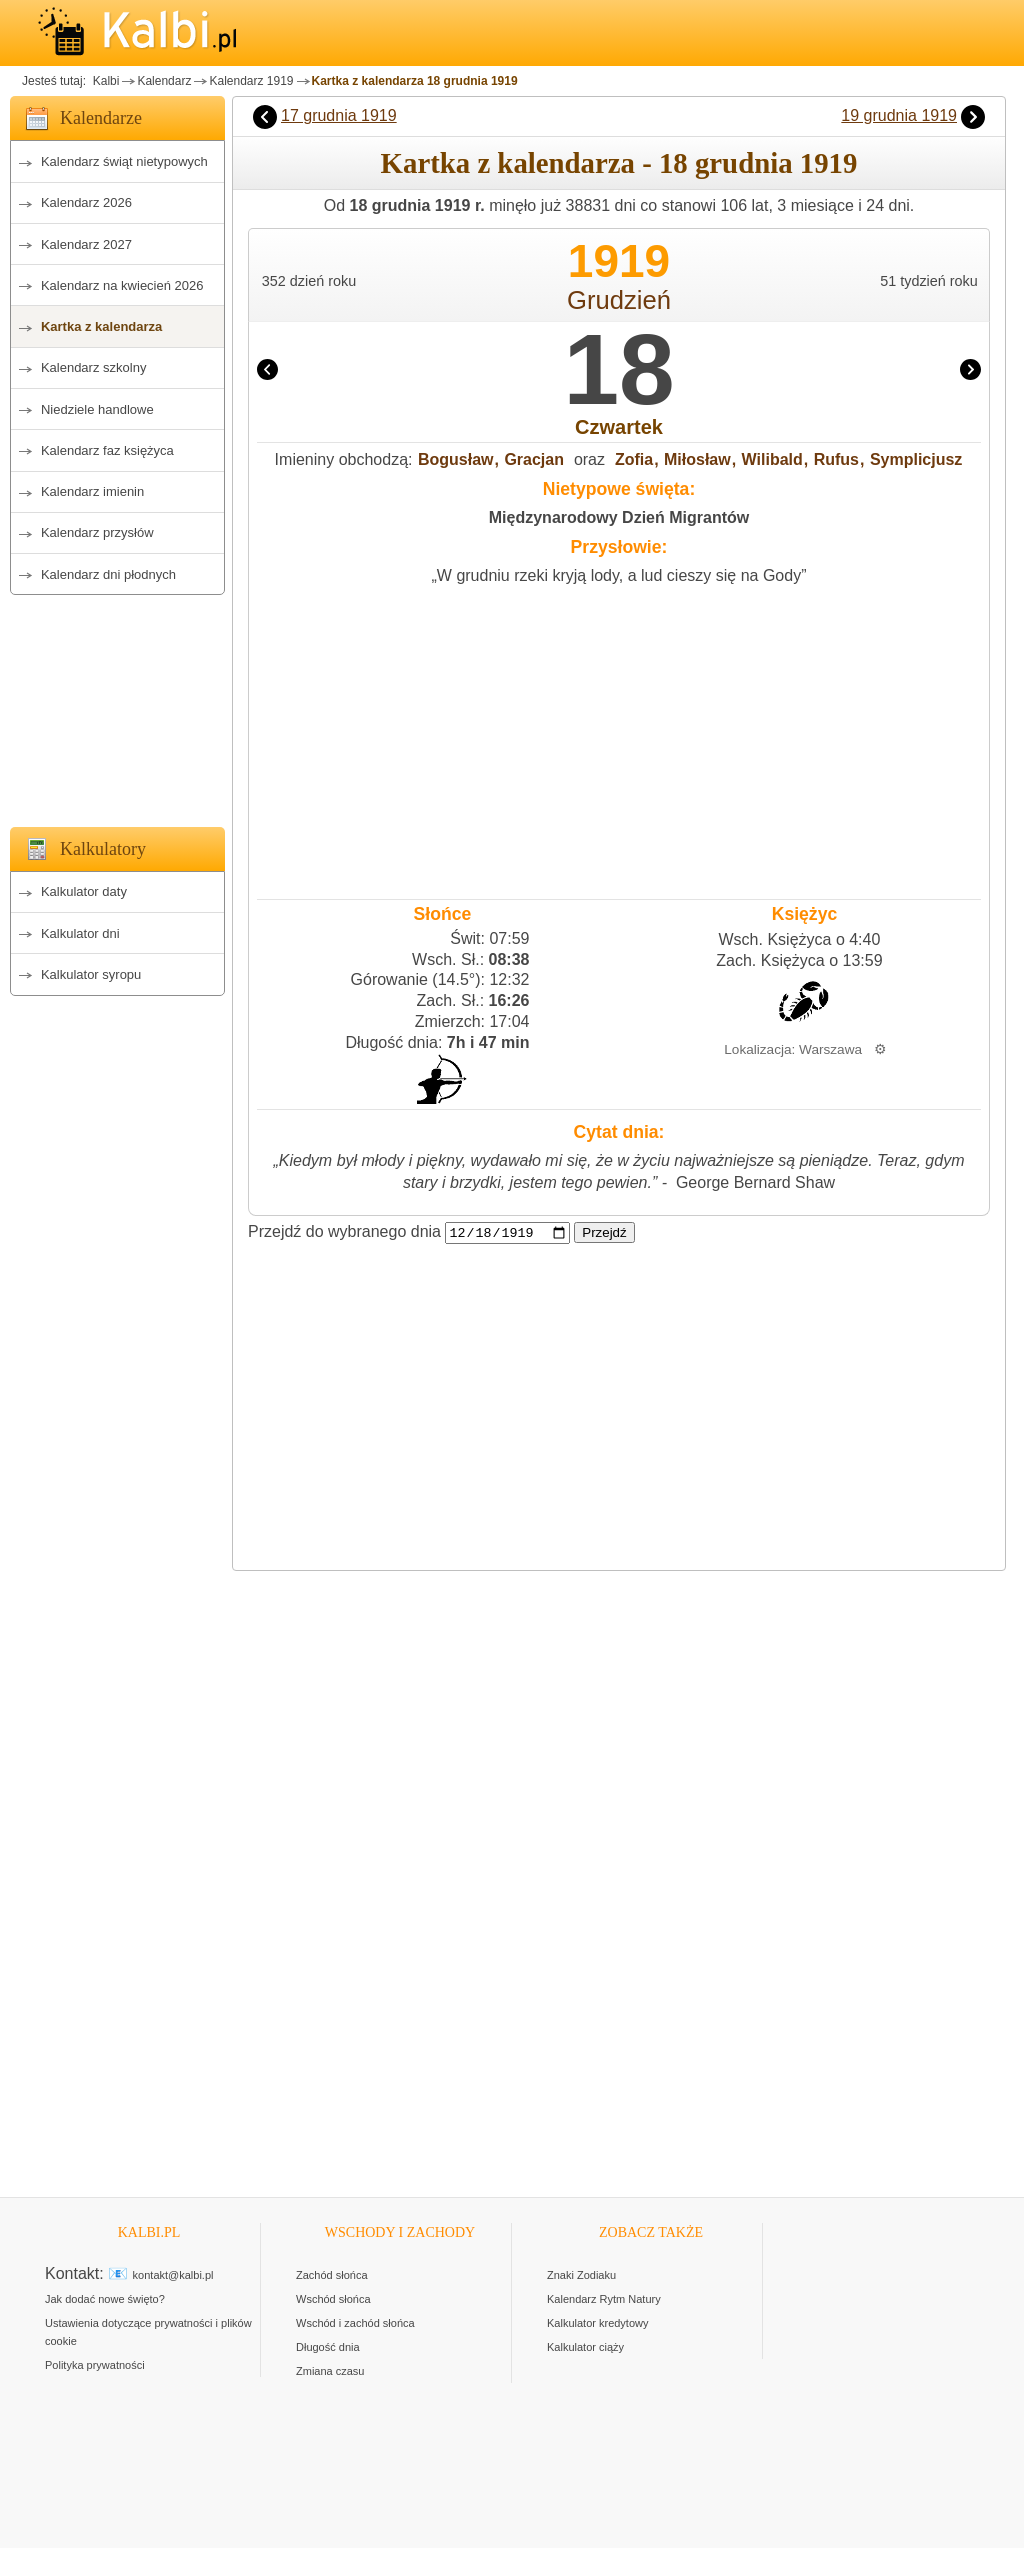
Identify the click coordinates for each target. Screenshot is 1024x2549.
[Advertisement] (117, 705)
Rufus (836, 459)
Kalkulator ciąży (585, 2348)
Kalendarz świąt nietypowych (124, 161)
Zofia (634, 459)
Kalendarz (164, 81)
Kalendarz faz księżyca (107, 450)
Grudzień (619, 300)
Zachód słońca (332, 2276)
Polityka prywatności (95, 2366)
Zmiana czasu (330, 2372)
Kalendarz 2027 (86, 244)
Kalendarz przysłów (97, 532)
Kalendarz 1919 (251, 81)
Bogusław (456, 459)
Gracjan (534, 459)
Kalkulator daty (84, 891)
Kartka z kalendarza (101, 326)
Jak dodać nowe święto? (105, 2300)
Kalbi (104, 81)
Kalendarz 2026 (86, 202)
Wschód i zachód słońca (355, 2324)
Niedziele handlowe (97, 409)
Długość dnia (328, 2348)
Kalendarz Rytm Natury (604, 2300)
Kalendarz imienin (92, 491)
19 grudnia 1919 (899, 115)
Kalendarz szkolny (94, 367)
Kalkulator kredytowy (598, 2324)
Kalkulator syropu (91, 974)
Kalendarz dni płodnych (108, 574)
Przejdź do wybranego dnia (344, 1232)
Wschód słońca (333, 2300)
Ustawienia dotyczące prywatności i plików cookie (148, 2333)
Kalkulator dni (80, 933)
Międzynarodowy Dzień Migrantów (619, 517)
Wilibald (772, 459)
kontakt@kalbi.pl (173, 2276)
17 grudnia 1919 (339, 115)
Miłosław (697, 459)
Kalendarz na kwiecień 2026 (122, 285)
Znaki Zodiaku (581, 2276)
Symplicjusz (916, 459)
